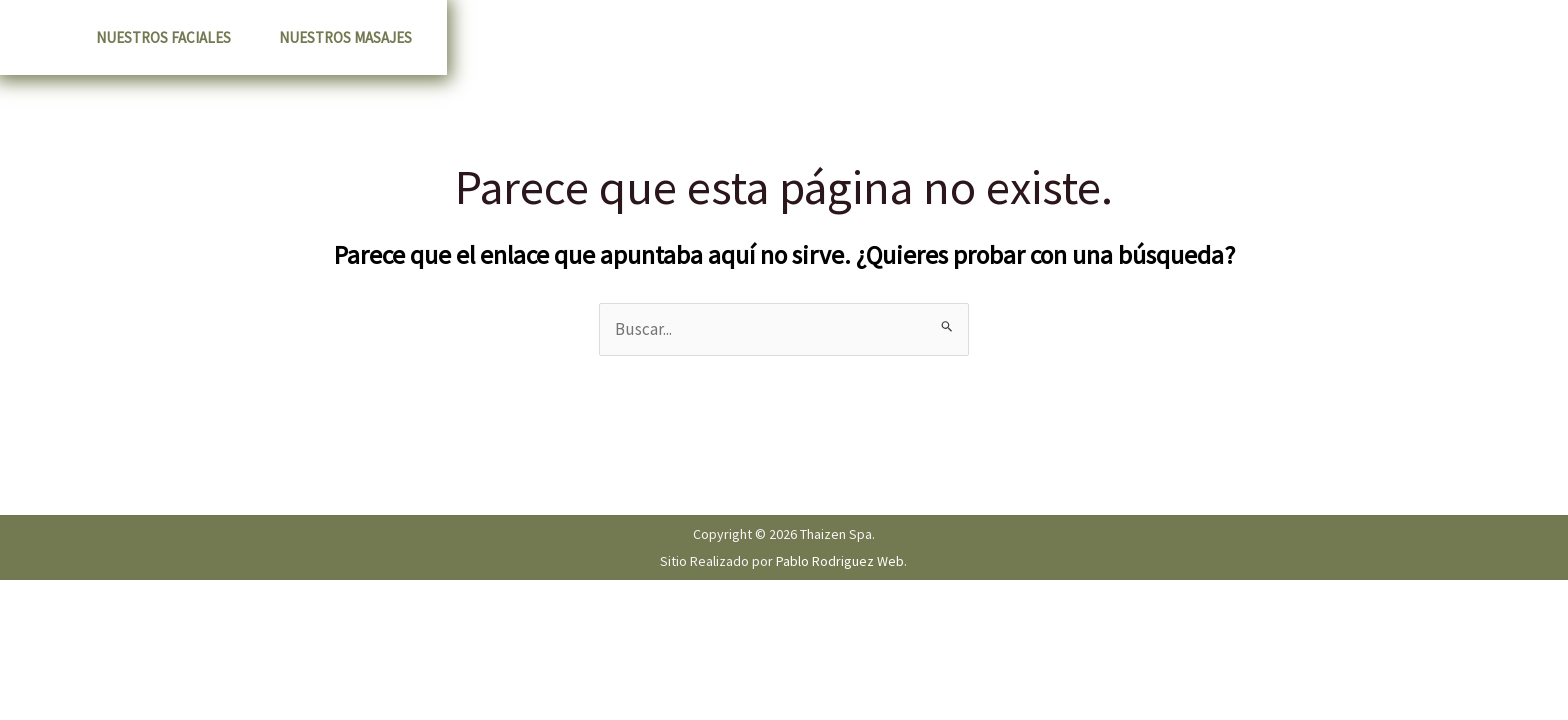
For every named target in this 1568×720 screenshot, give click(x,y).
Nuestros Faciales (163, 37)
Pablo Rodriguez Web (840, 561)
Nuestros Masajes (345, 37)
